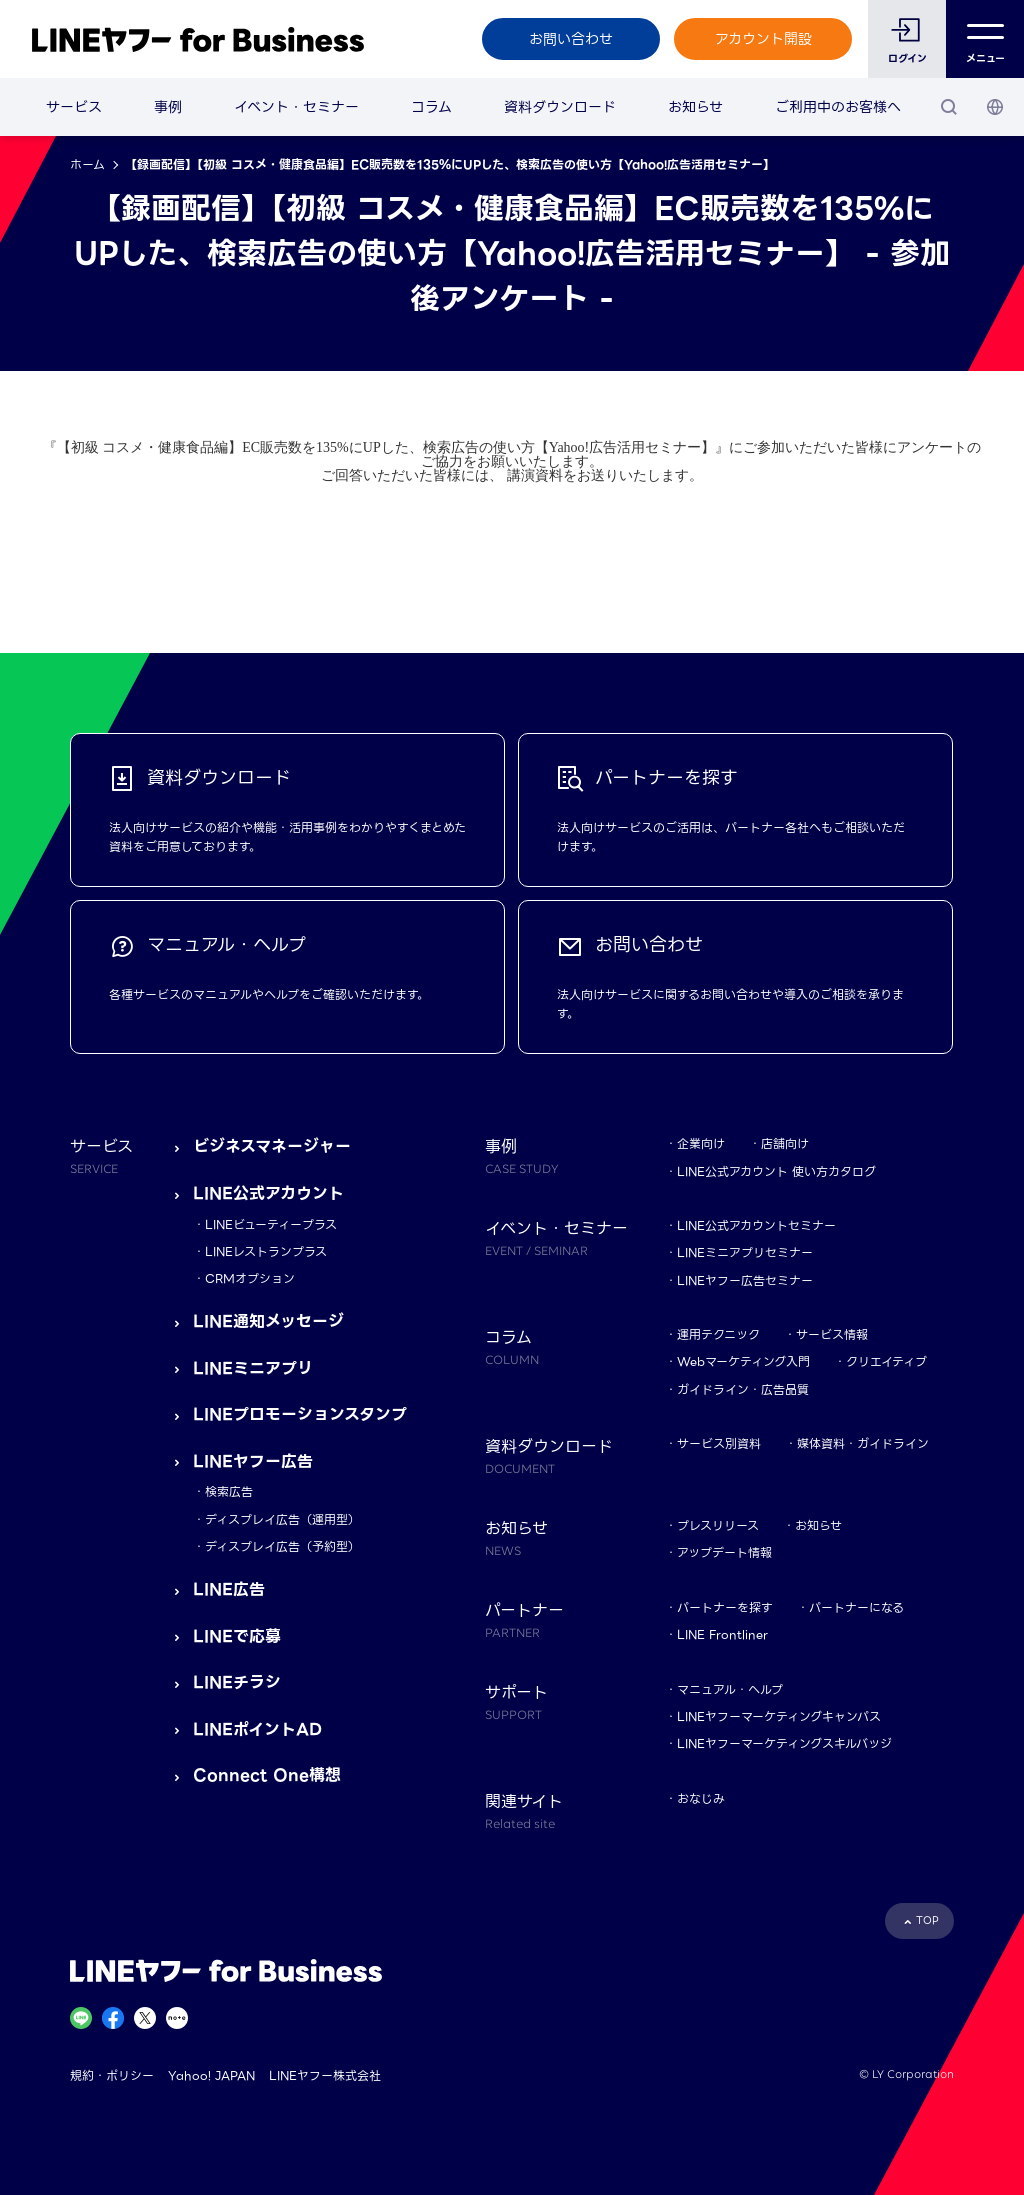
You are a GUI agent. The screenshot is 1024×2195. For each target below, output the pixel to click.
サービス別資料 (719, 1443)
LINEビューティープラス (271, 1224)
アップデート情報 (724, 1552)
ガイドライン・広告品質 (743, 1389)
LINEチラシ (237, 1682)
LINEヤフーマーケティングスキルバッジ (784, 1743)
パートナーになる (856, 1607)
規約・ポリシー (112, 2075)
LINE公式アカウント (268, 1193)
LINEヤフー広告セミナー (745, 1280)
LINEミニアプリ (253, 1368)
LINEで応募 (237, 1636)
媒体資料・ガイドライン (863, 1443)
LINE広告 (229, 1589)
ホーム (87, 164)
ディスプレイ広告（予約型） (282, 1546)
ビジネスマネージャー (272, 1146)
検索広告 (229, 1491)
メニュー (985, 39)
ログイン (907, 58)
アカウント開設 (763, 39)
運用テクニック (718, 1334)
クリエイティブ (886, 1361)
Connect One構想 (267, 1775)
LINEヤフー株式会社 (325, 2075)
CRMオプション (250, 1278)
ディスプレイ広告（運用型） (282, 1519)
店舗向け (785, 1143)
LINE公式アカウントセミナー (756, 1225)
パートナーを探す (725, 1607)
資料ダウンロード (560, 107)
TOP (927, 1920)
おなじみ (701, 1798)
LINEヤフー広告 (253, 1461)
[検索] (949, 107)
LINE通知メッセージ (268, 1321)
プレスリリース (718, 1525)
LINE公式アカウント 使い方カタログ (776, 1171)
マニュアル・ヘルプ (730, 1689)
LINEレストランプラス (266, 1251)
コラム (431, 107)
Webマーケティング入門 (743, 1361)
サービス (74, 107)
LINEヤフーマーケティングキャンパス (779, 1716)
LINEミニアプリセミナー (745, 1252)
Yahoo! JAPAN (211, 2075)
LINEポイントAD (257, 1729)
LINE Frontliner (722, 1634)
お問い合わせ (571, 39)
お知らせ (695, 107)
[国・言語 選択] (995, 107)
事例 (168, 107)
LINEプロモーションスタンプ (300, 1414)
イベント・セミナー (296, 107)
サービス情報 (832, 1334)
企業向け (701, 1143)
